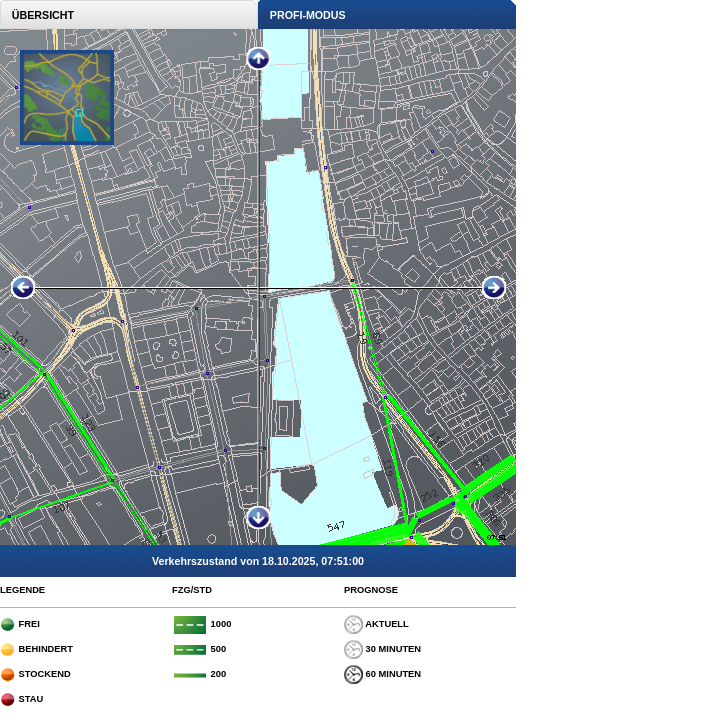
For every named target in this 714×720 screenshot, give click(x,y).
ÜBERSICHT (37, 15)
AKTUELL (376, 624)
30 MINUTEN (382, 649)
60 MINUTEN (382, 674)
